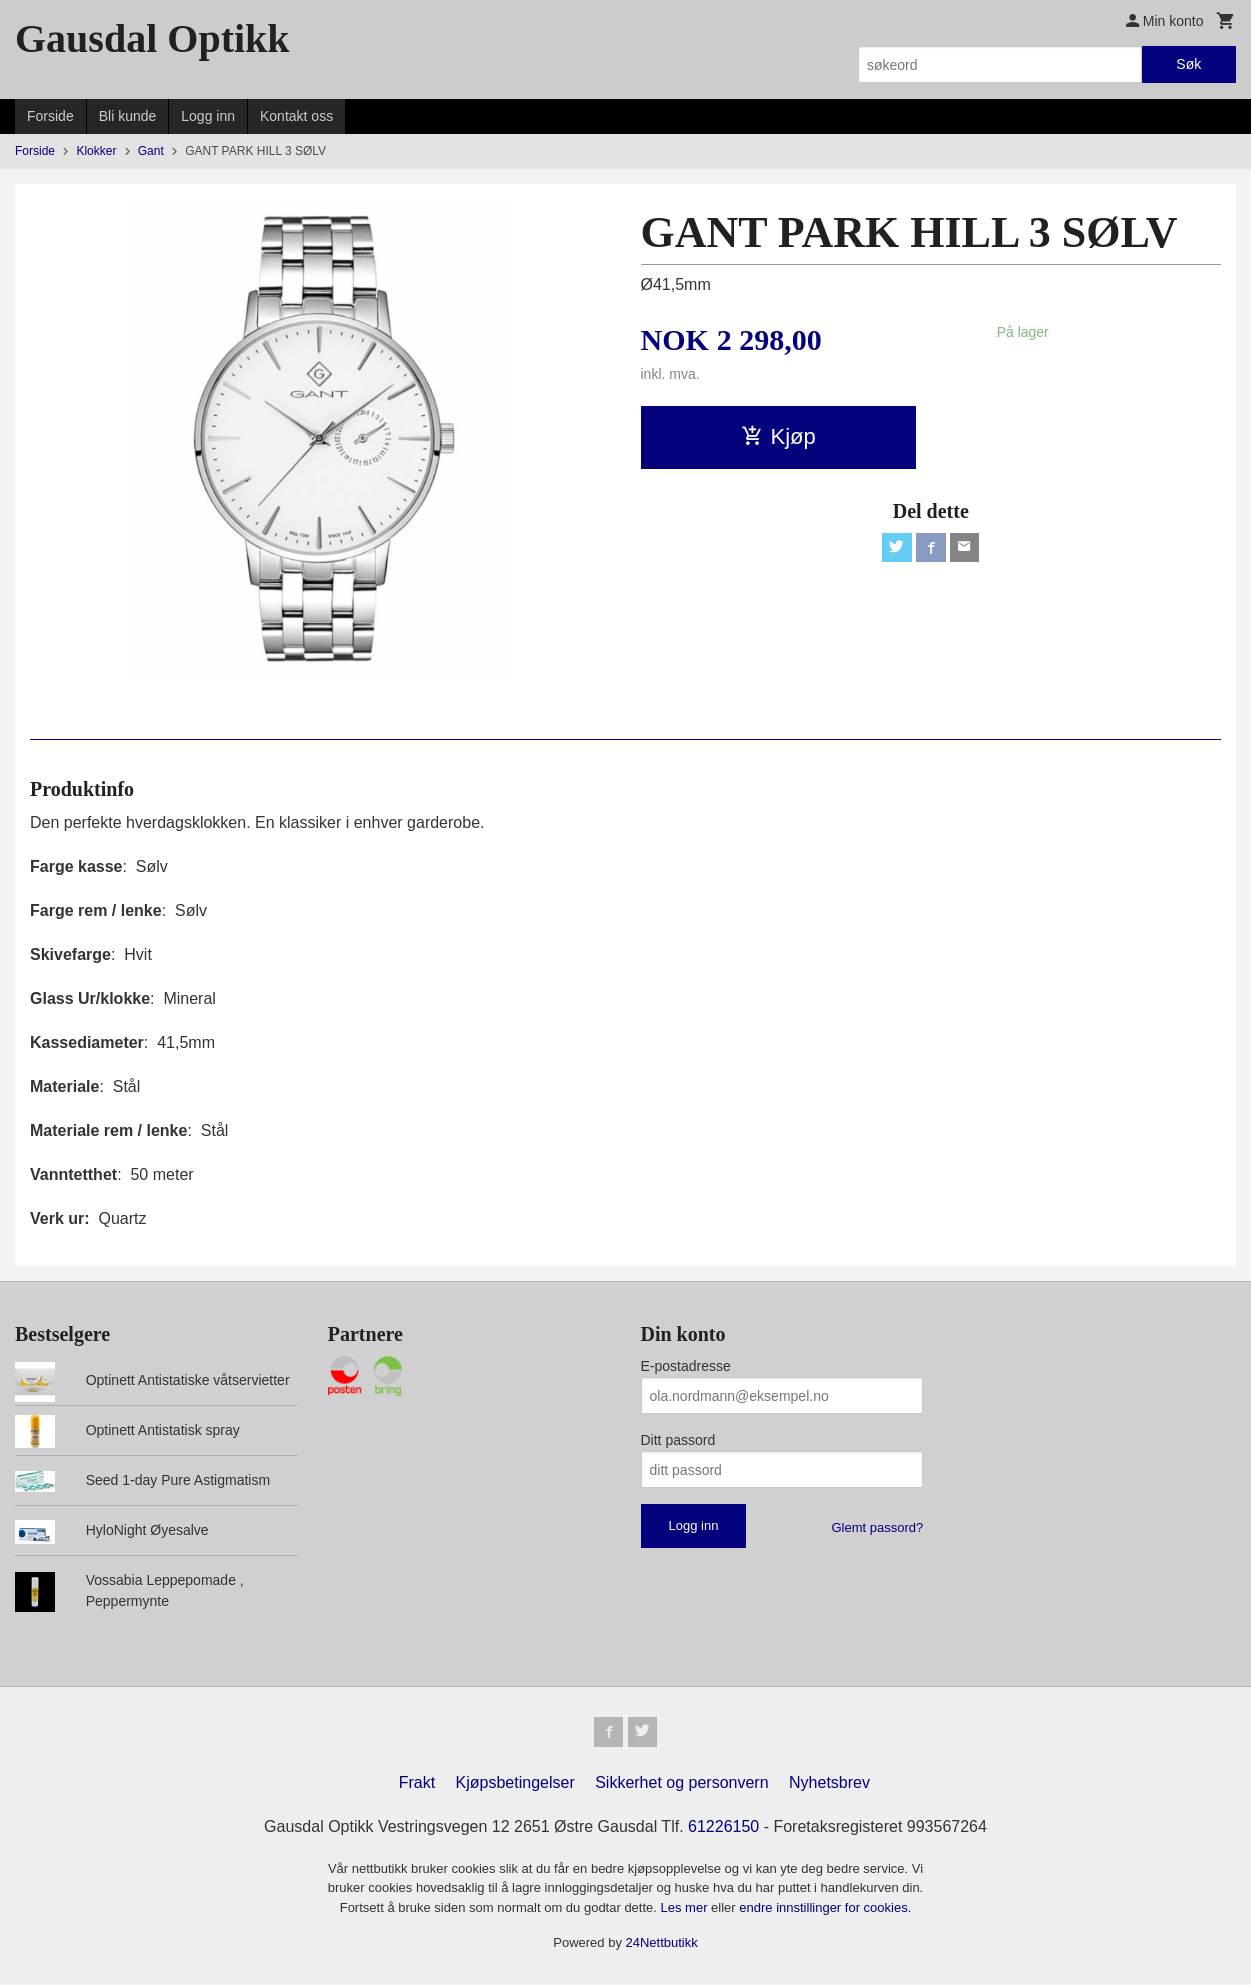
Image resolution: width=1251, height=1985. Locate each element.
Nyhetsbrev (829, 1784)
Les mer (686, 1909)
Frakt (417, 1784)
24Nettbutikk (662, 1945)
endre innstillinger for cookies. (825, 1909)
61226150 (723, 1828)
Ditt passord (678, 1440)
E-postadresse (686, 1366)
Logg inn (208, 116)
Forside (50, 116)
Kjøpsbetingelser (515, 1784)
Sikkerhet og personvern (681, 1784)
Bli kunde (128, 116)
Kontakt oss (296, 116)
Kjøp (778, 436)
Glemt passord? (877, 1527)
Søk (1188, 64)
